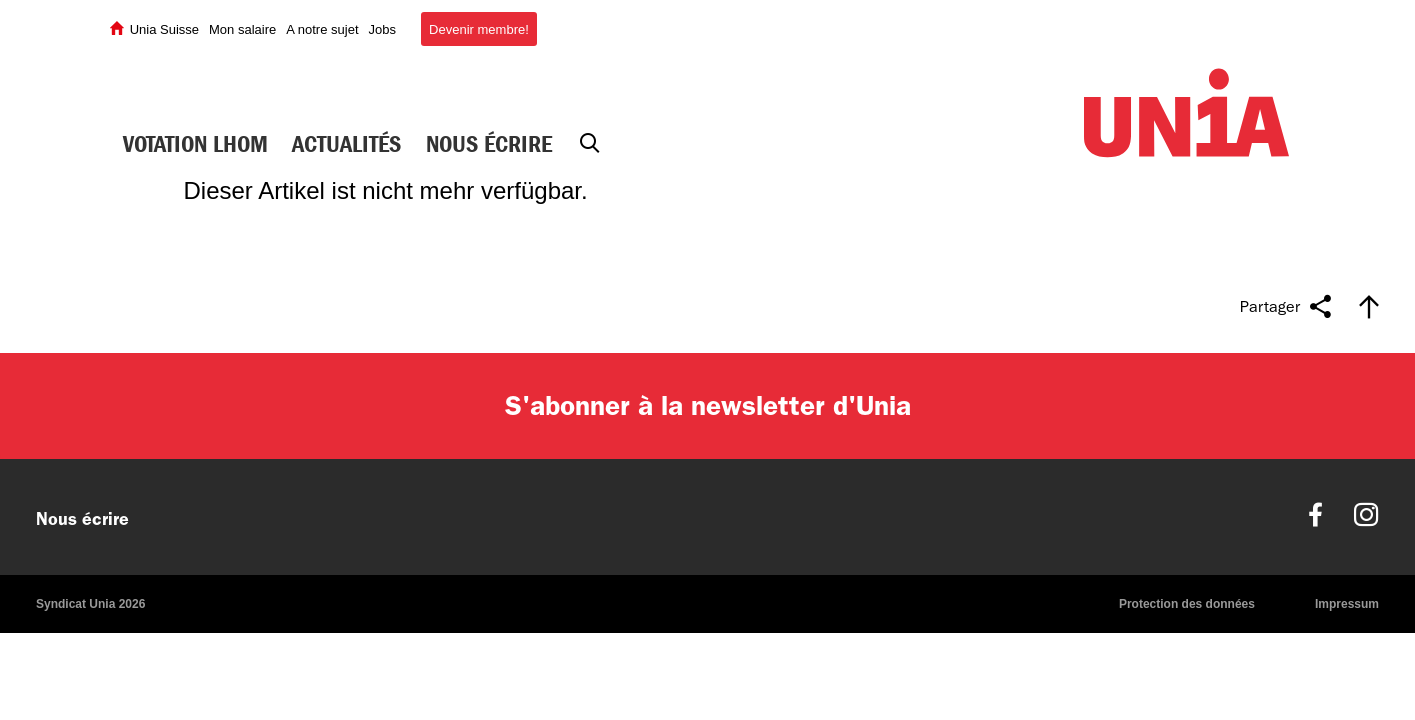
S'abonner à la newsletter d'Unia (708, 405)
